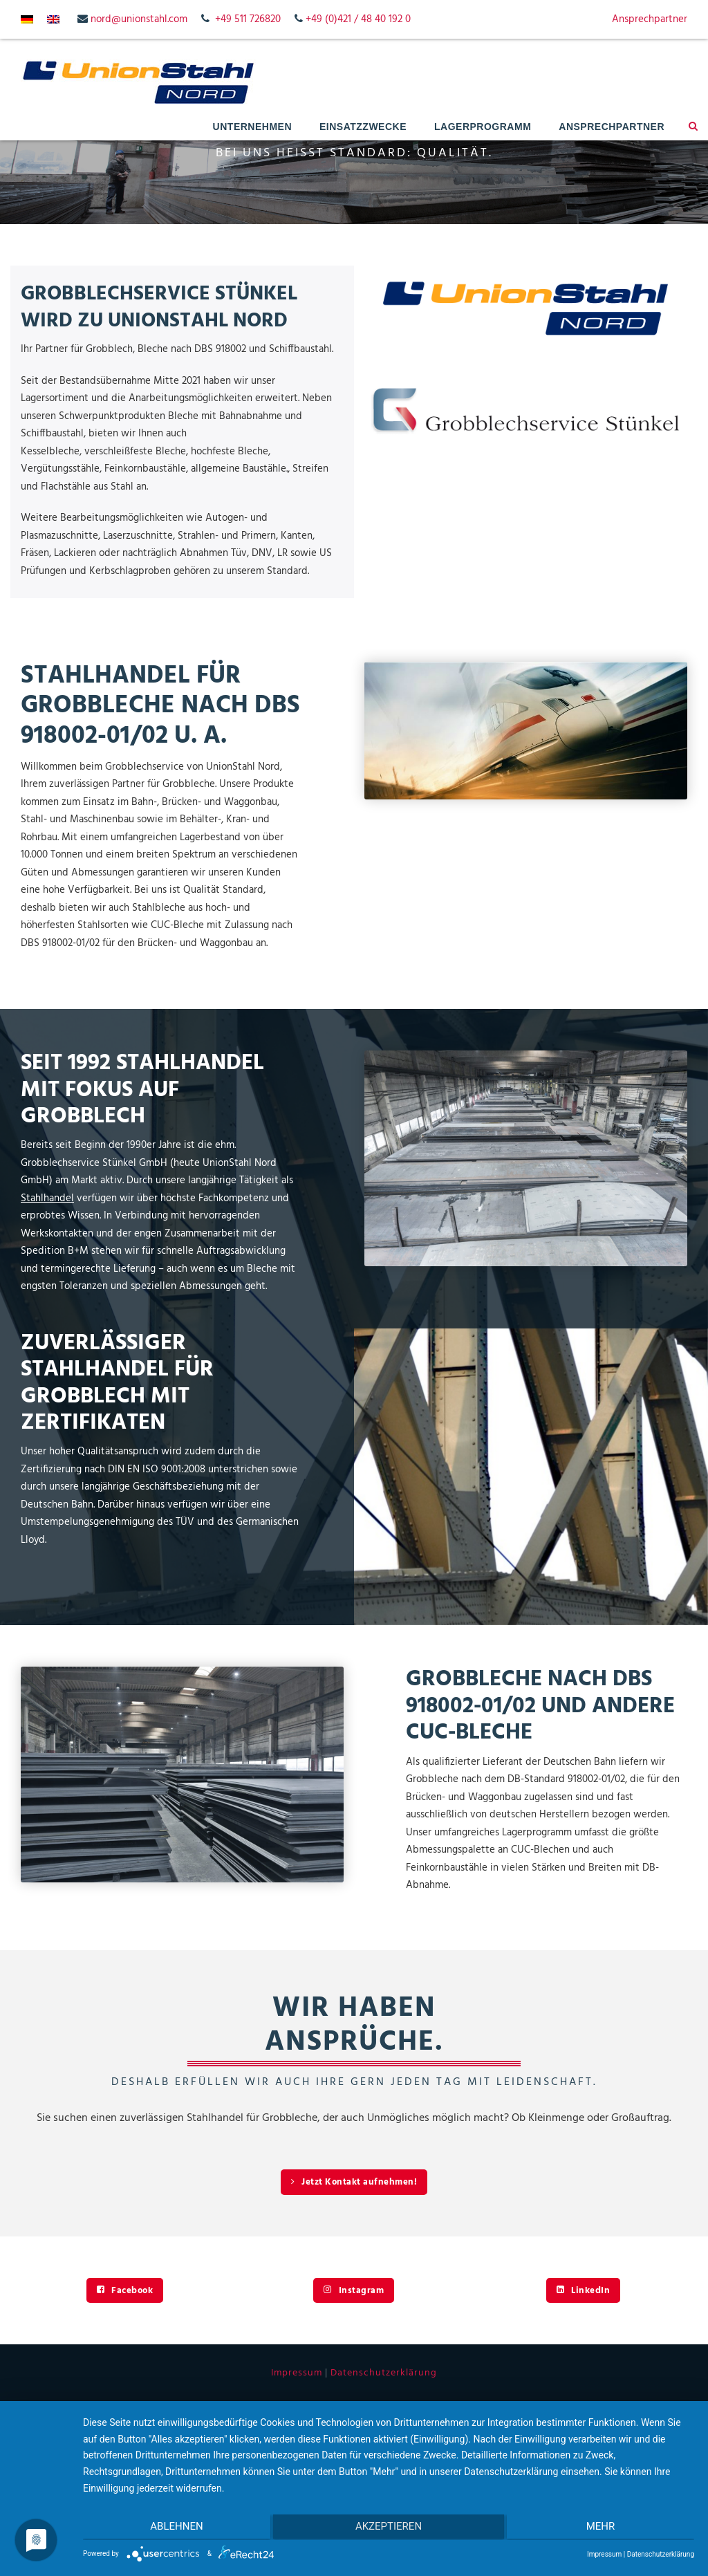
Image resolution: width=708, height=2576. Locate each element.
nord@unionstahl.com (139, 19)
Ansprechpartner (649, 19)
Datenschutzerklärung (383, 2373)
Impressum (296, 2373)
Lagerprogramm (482, 126)
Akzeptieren (388, 2528)
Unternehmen (252, 126)
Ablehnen (173, 2528)
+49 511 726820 (248, 19)
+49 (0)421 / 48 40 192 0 (358, 19)
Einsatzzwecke (363, 126)
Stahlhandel (47, 1198)
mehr (603, 2528)
